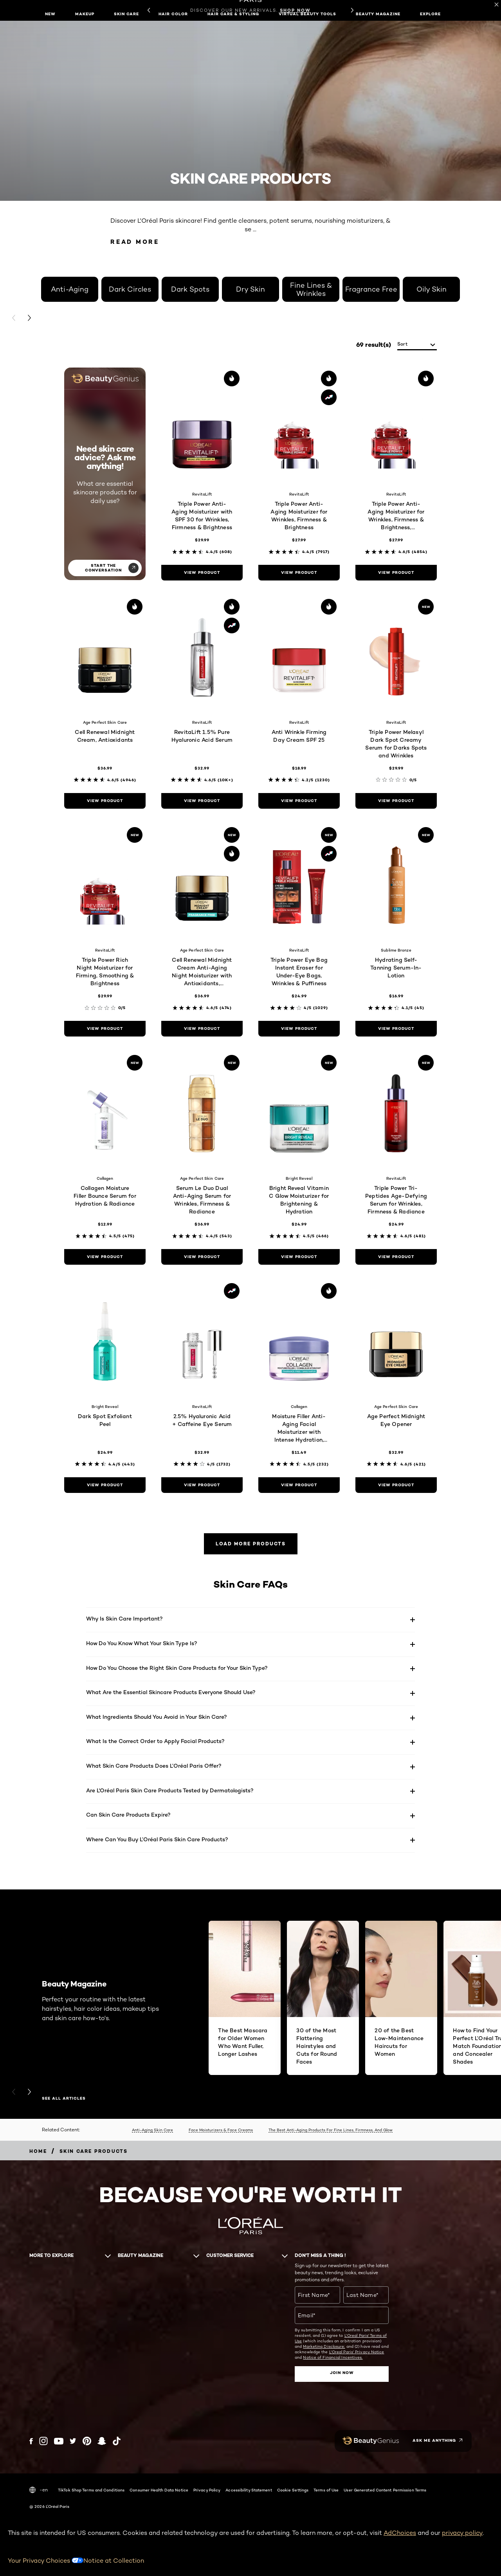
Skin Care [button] (126, 13)
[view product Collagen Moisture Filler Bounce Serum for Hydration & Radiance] (105, 1257)
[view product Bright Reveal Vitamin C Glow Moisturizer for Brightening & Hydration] (299, 1257)
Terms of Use (326, 2490)
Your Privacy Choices (45, 2560)
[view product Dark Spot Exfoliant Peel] (105, 1485)
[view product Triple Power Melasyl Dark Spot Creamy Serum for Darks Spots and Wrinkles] (396, 801)
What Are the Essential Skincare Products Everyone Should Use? (171, 1692)
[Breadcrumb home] (38, 2151)
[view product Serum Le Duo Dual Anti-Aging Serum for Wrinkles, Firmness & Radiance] (202, 1257)
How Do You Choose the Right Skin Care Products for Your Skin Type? (177, 1667)
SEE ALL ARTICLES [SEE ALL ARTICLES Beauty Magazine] (64, 2098)
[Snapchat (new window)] (101, 2441)
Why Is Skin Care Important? (124, 1618)
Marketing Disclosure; (324, 2346)
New (50, 13)
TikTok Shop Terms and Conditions (91, 2490)
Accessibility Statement (248, 2490)
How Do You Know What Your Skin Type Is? (141, 1643)
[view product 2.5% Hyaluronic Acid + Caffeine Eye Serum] (202, 1485)
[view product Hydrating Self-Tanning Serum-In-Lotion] (396, 1029)
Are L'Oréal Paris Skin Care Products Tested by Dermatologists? (170, 1790)
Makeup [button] (84, 13)
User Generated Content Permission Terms (385, 2490)
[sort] (417, 344)
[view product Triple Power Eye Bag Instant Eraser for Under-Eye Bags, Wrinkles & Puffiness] (299, 1029)
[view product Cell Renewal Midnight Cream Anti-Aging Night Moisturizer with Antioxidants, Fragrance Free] (202, 1029)
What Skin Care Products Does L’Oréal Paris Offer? (154, 1765)
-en (38, 2490)
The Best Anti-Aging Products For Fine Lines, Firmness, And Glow (331, 2129)
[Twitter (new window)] (73, 2441)
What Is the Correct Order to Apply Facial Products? (155, 1741)
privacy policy (462, 2532)
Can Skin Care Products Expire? (128, 1814)
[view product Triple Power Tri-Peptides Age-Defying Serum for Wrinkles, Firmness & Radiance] (396, 1257)
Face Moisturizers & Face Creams (221, 2129)
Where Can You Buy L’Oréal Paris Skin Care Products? (157, 1839)
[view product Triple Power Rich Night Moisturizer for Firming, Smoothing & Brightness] (105, 1029)
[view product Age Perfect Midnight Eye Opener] (396, 1485)
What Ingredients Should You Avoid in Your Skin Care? (156, 1716)
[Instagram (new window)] (43, 2441)
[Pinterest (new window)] (87, 2441)
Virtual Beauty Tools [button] (307, 13)
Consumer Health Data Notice (159, 2490)
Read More (134, 241)
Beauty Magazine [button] (378, 13)
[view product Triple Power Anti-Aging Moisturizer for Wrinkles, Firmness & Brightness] (299, 572)
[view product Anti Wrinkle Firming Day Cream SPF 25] (299, 801)
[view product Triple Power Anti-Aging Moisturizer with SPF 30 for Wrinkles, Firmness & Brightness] (202, 572)
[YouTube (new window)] (58, 2441)
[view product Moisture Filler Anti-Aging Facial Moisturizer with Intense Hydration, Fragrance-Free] (299, 1485)
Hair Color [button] (173, 13)
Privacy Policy (206, 2490)
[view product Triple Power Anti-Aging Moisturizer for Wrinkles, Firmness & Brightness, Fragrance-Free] (396, 572)
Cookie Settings (293, 2490)
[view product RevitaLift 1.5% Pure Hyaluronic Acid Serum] (202, 801)
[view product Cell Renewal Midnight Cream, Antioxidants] (105, 801)
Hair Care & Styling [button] (233, 13)
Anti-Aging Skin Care (152, 2129)
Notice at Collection (113, 2560)
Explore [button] (430, 13)
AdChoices (400, 2532)
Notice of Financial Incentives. (332, 2357)
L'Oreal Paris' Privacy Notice (356, 2351)
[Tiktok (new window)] (116, 2441)
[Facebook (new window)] (31, 2441)
